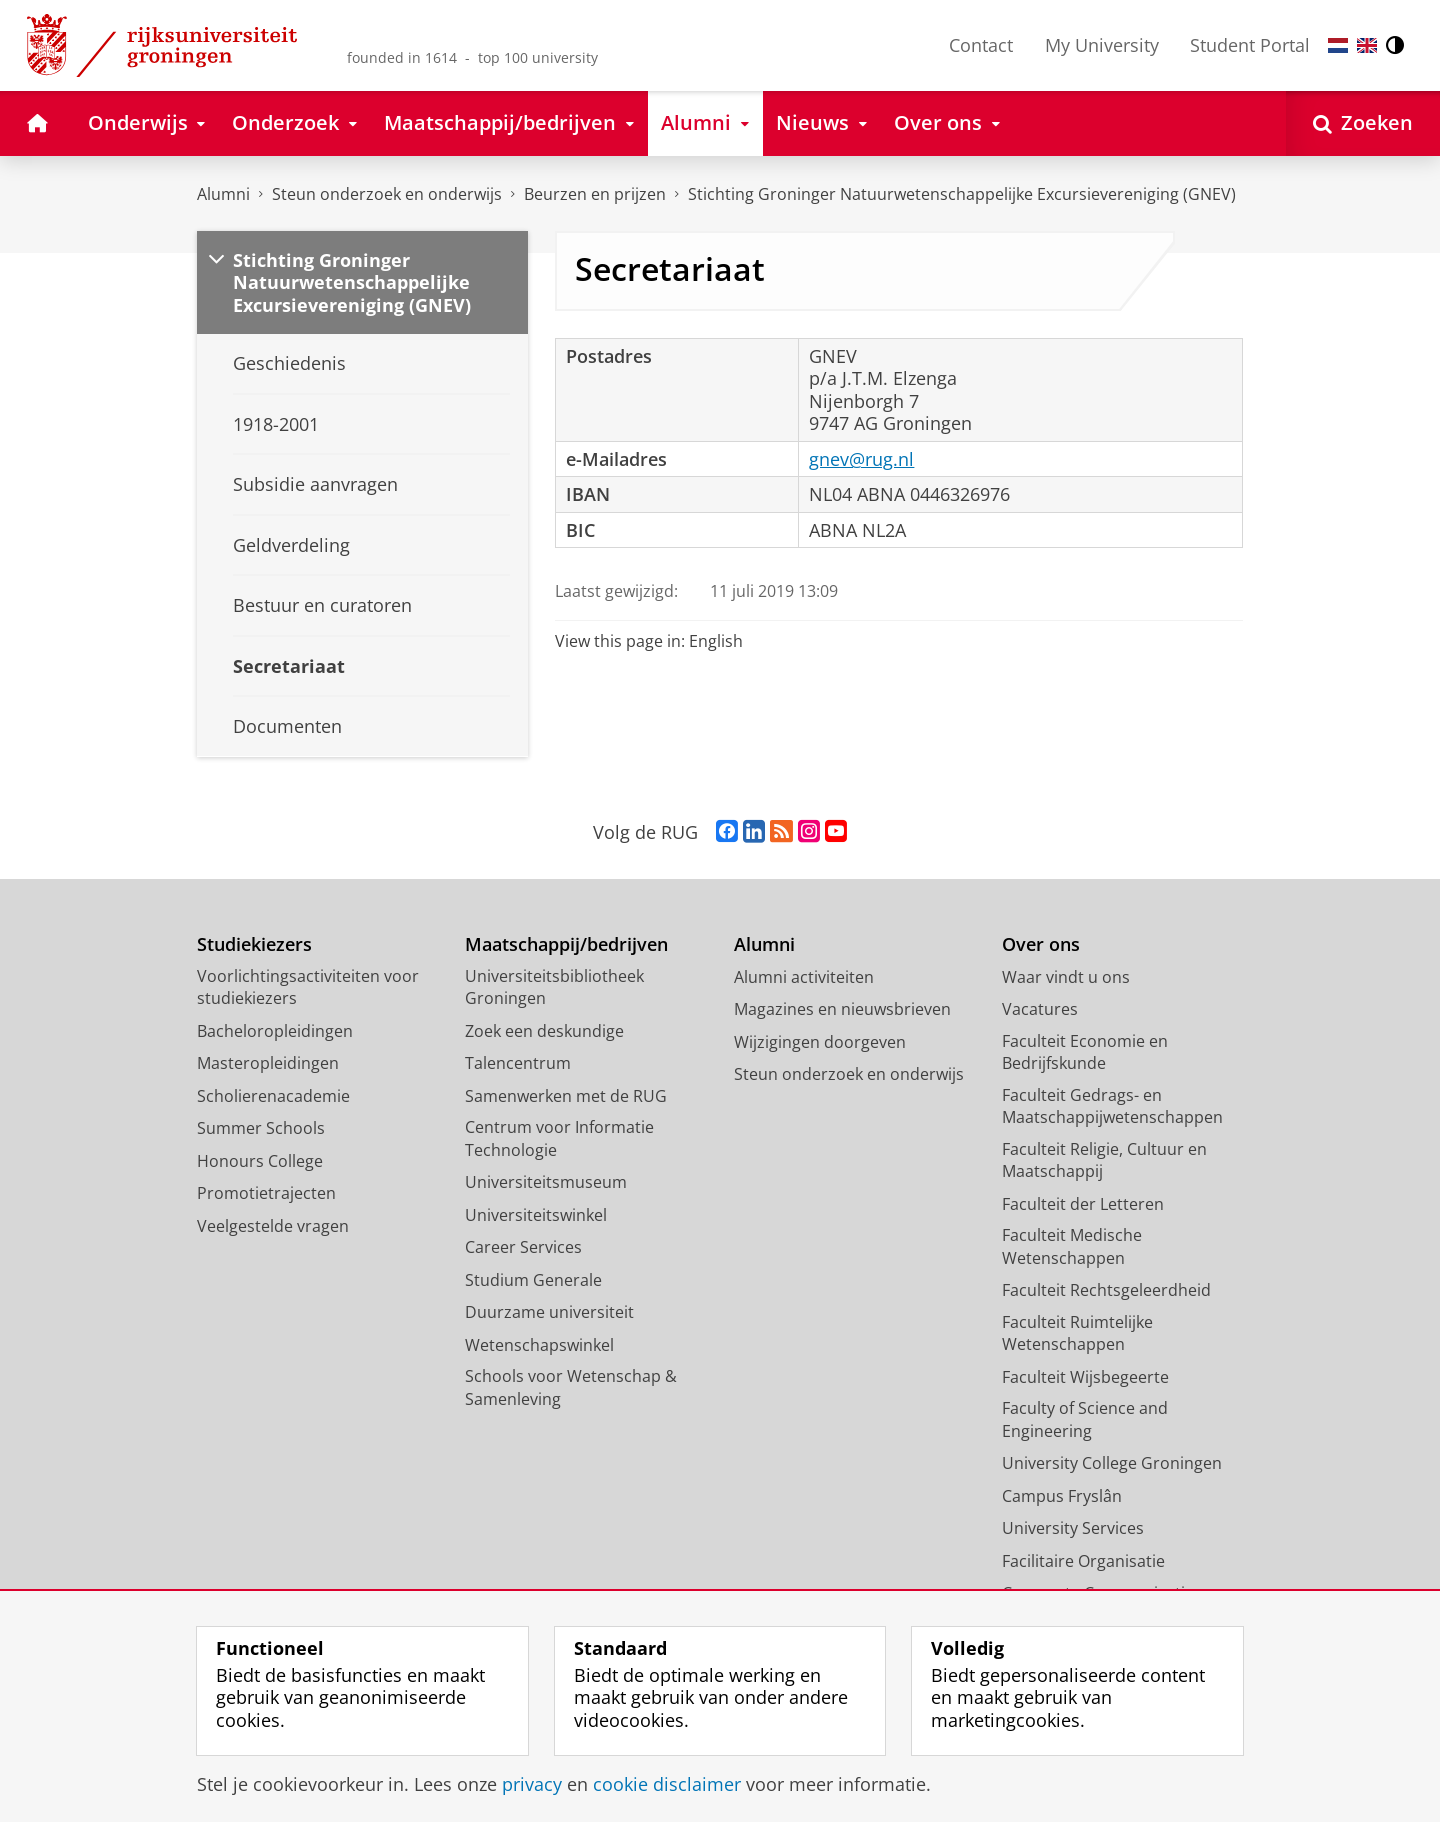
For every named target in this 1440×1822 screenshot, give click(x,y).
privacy (532, 1784)
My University (1102, 45)
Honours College (260, 1161)
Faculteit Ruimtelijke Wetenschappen (1077, 1333)
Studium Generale (533, 1280)
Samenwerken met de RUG (566, 1096)
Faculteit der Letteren (1083, 1204)
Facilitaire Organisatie (1083, 1561)
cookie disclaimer (667, 1784)
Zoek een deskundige (544, 1031)
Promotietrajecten (266, 1193)
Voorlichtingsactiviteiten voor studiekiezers (308, 987)
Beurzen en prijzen (595, 194)
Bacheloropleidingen (275, 1031)
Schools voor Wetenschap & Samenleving (571, 1387)
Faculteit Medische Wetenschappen (1072, 1246)
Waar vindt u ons (1066, 977)
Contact (981, 45)
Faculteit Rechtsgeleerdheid (1106, 1290)
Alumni (223, 194)
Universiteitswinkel (536, 1215)
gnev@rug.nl (861, 459)
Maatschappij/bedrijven (566, 944)
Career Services (523, 1247)
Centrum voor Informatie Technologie (559, 1138)
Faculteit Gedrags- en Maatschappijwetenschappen (1112, 1106)
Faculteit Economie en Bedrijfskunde (1085, 1052)
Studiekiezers (254, 944)
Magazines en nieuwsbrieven (842, 1009)
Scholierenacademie (273, 1096)
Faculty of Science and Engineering (1085, 1419)
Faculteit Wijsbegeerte (1085, 1377)
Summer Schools (261, 1128)
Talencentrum (518, 1063)
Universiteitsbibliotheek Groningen (554, 987)
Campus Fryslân (1062, 1496)
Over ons (1041, 944)
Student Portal (1250, 45)
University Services (1073, 1528)
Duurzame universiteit (549, 1312)
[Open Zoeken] (1363, 123)
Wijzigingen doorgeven (820, 1042)
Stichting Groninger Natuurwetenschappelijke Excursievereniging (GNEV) (962, 194)
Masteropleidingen (268, 1063)
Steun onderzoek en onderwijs (387, 194)
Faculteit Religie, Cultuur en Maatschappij (1104, 1160)
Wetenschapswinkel (539, 1345)
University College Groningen (1112, 1463)
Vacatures (1040, 1009)
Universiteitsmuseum (546, 1182)
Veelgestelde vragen (273, 1226)
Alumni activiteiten (804, 977)
